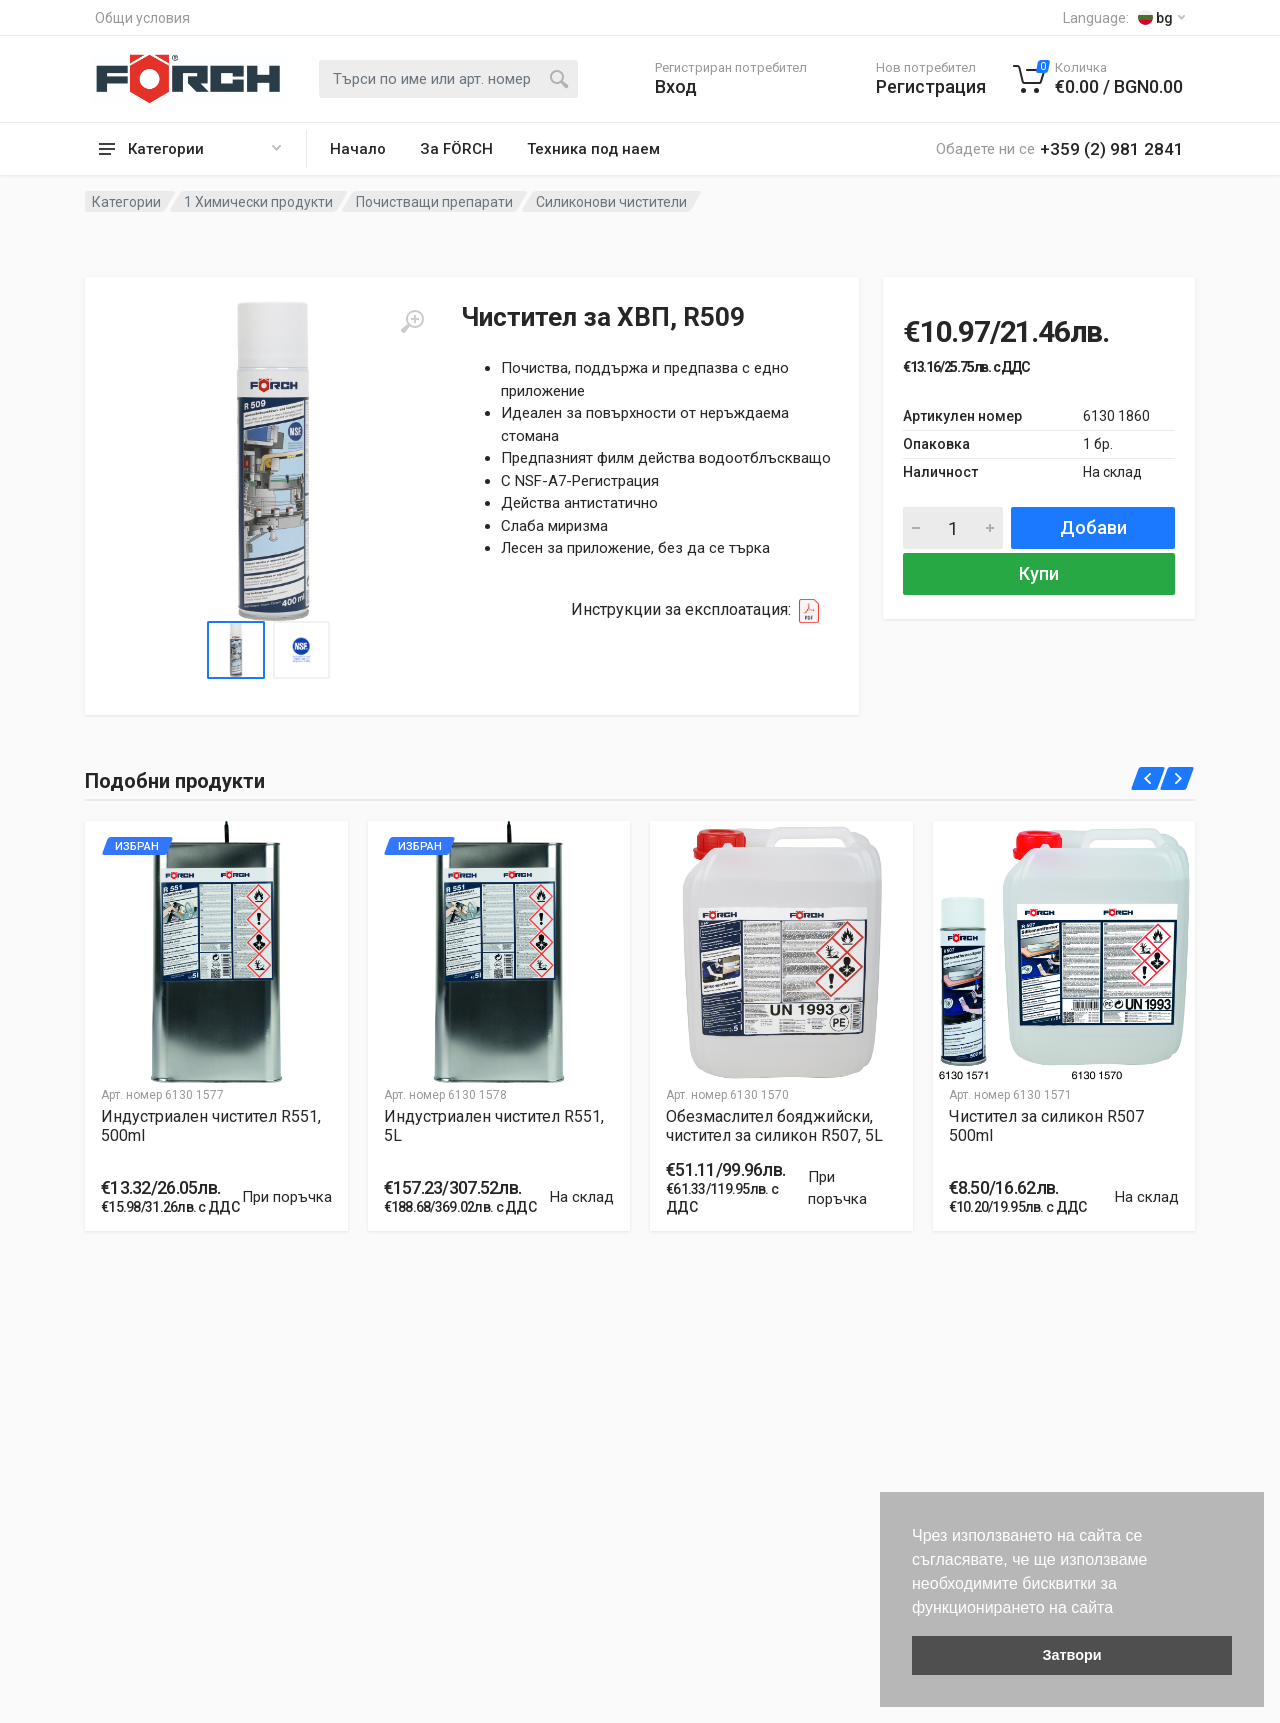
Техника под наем (593, 149)
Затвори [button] (1071, 1655)
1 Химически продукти (258, 202)
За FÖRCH (456, 149)
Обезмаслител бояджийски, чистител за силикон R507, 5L (774, 1126)
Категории (126, 202)
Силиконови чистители (611, 202)
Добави (1093, 527)
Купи (1039, 573)
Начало (358, 149)
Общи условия (142, 18)
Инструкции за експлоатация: (701, 610)
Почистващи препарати (434, 202)
